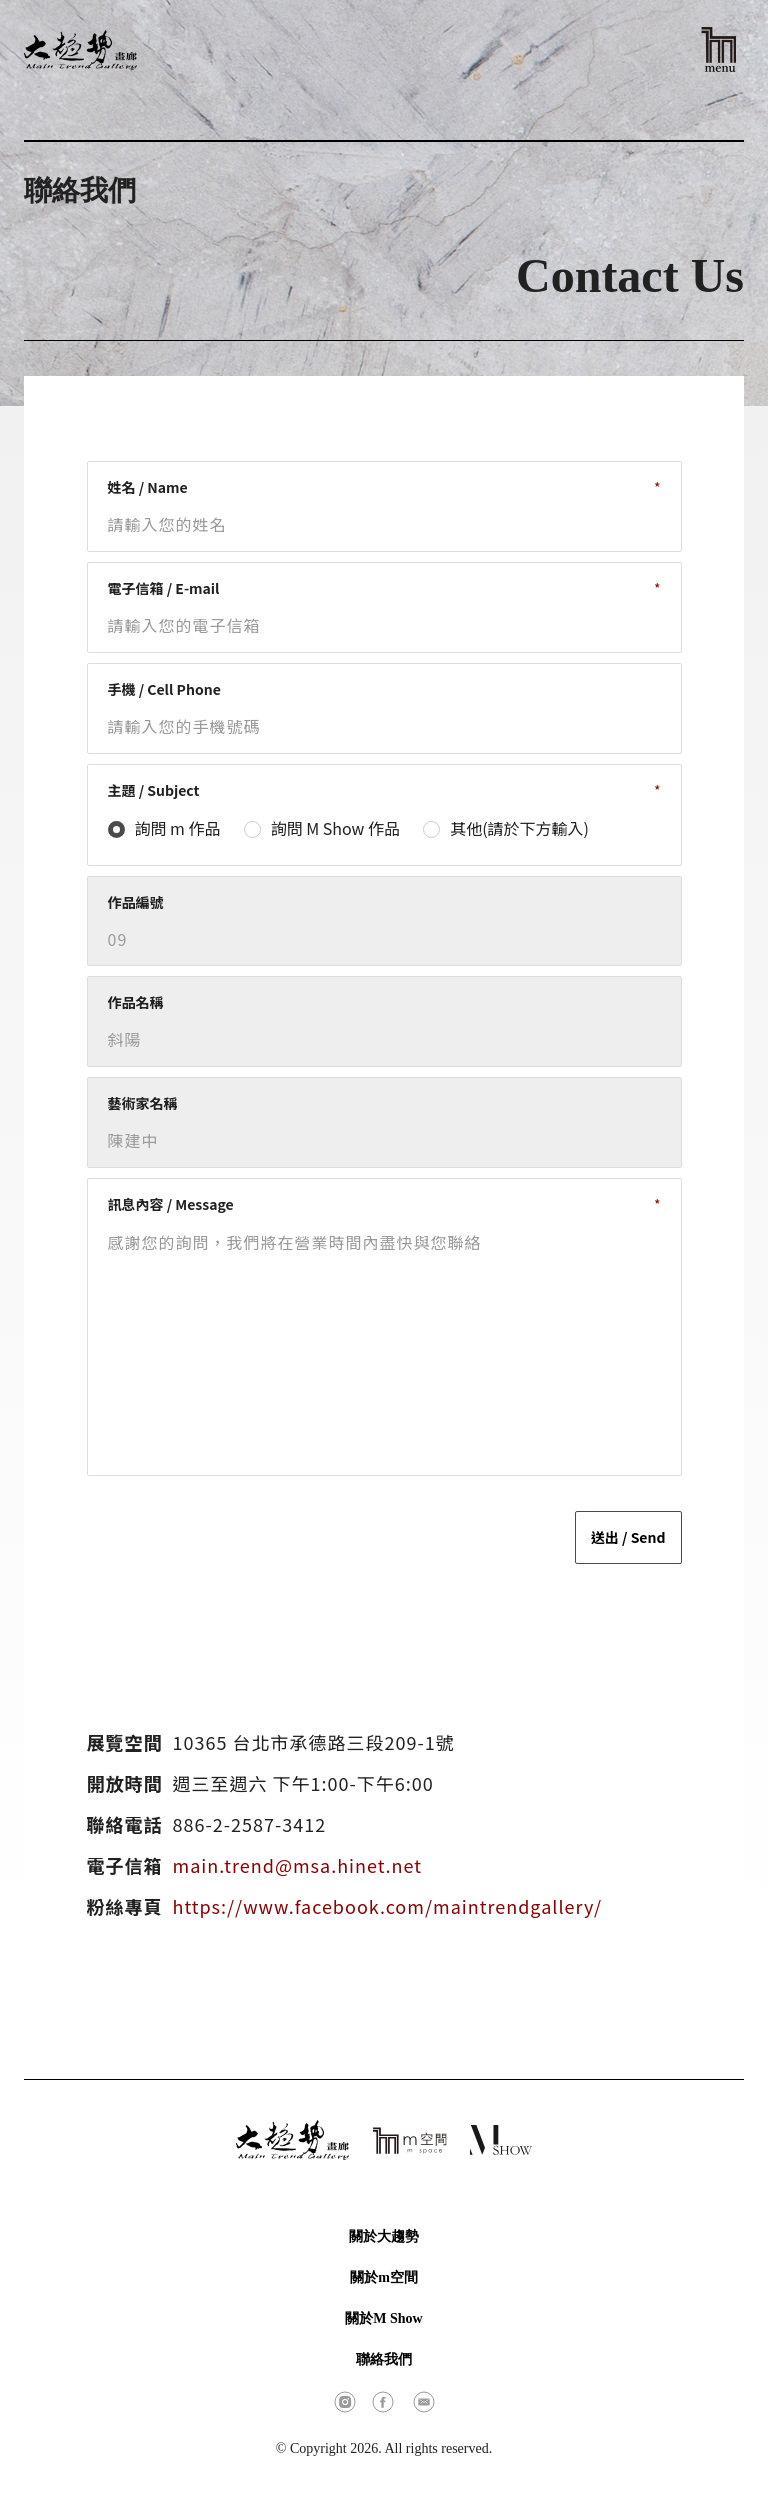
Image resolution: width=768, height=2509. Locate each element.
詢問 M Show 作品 (335, 828)
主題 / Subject (154, 790)
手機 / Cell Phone (164, 689)
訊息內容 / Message (171, 1204)
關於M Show (383, 2318)
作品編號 (136, 902)
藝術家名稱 (143, 1103)
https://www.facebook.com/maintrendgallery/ (388, 1906)
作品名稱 (136, 1002)
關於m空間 (384, 2277)
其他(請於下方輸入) (519, 828)
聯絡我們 (384, 2359)
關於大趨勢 (384, 2236)
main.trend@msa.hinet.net (298, 1865)
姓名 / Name (148, 487)
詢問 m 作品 (178, 828)
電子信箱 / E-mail (164, 588)
